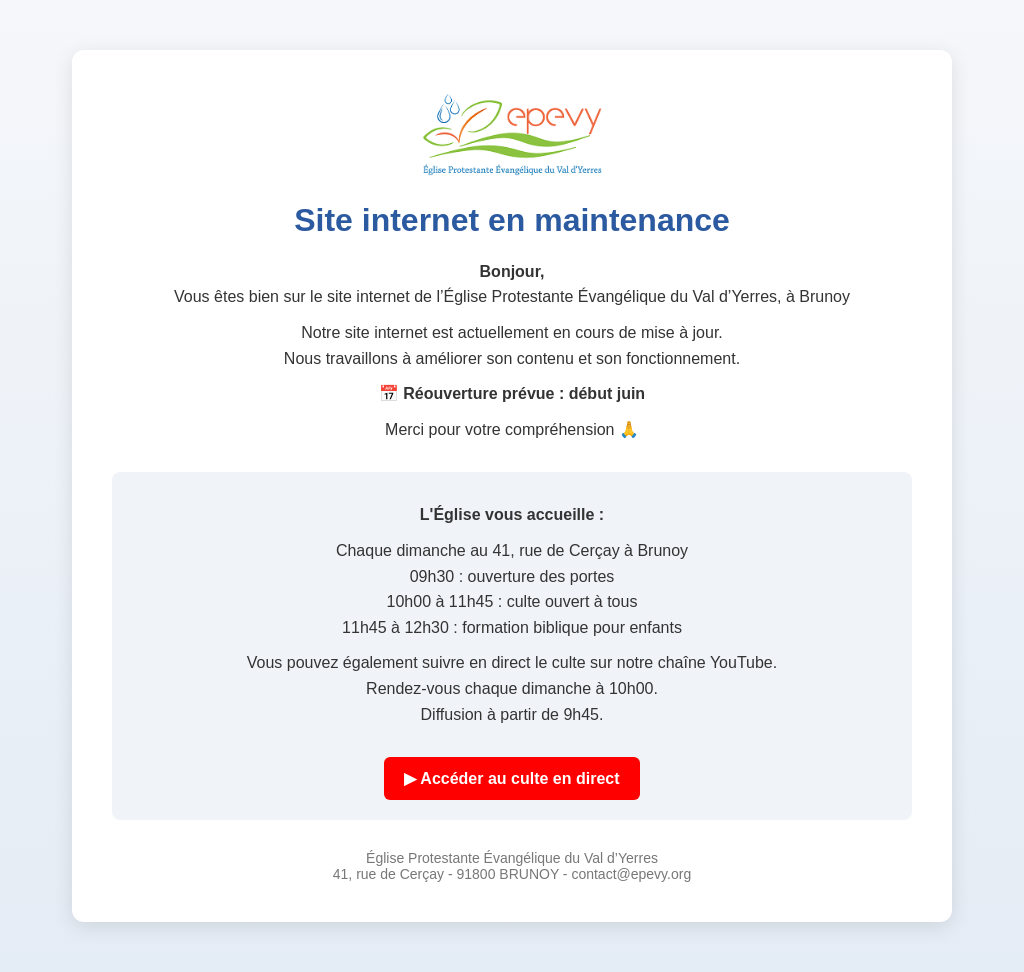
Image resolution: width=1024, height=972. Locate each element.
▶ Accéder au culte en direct (511, 778)
